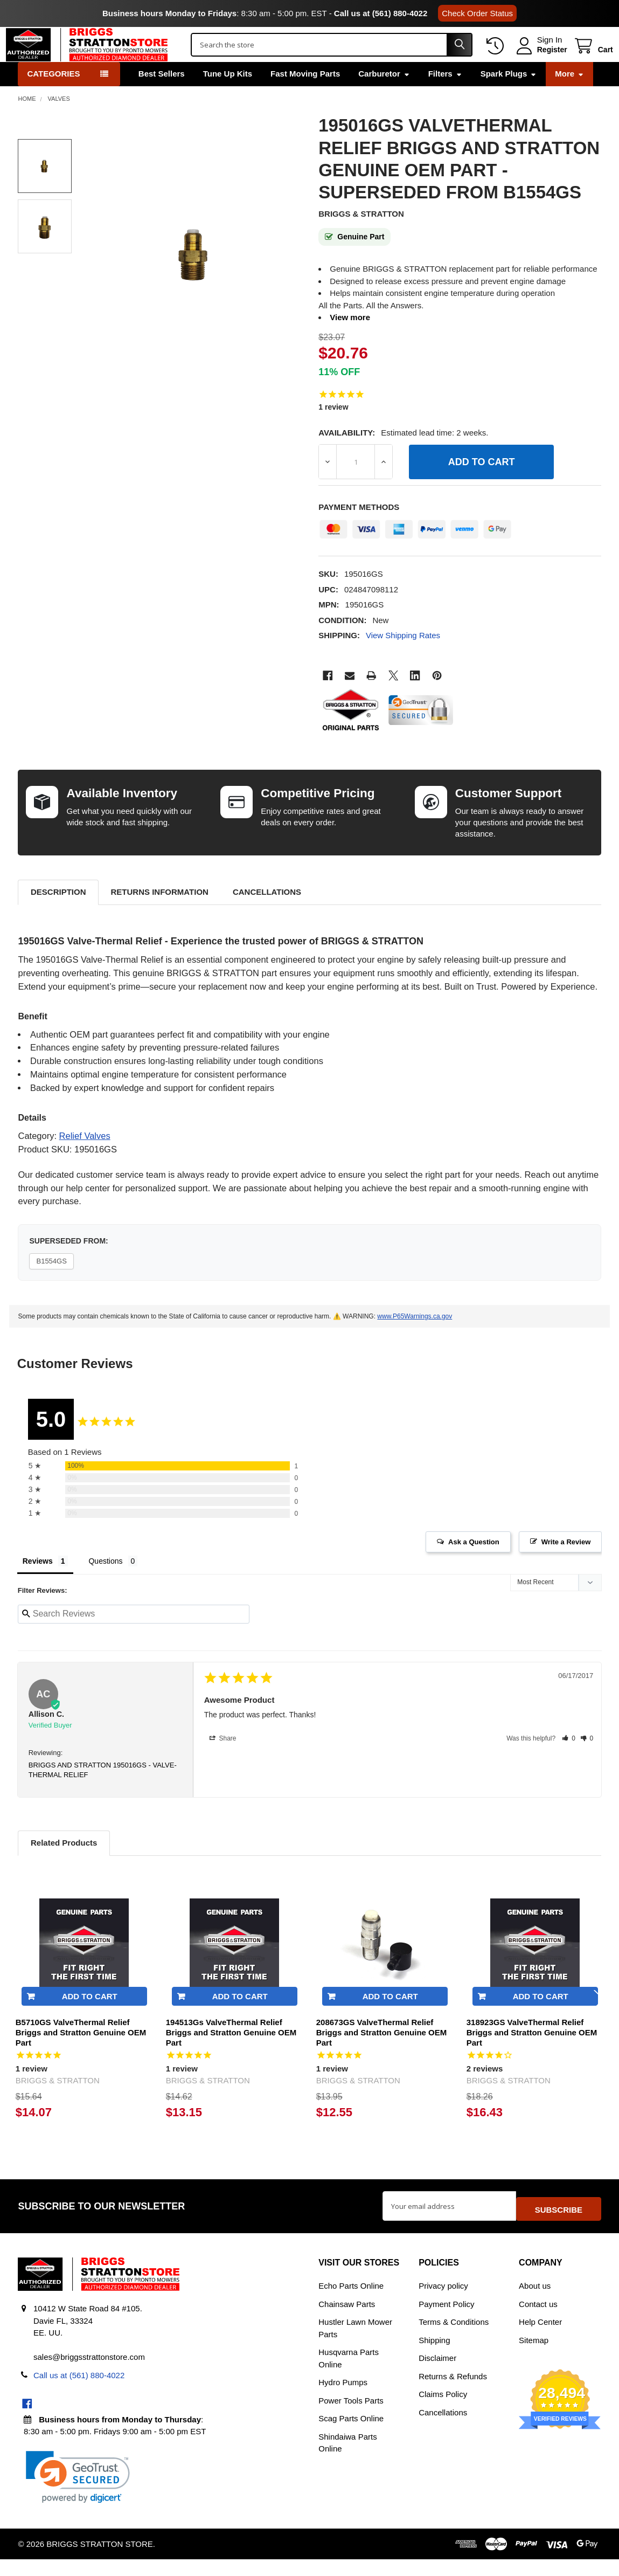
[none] (194, 277)
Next (599, 2022)
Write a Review (566, 1564)
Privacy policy (443, 2302)
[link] (78, 2494)
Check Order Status (477, 13)
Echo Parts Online (351, 2302)
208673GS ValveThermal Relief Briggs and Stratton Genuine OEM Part (381, 2055)
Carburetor (384, 96)
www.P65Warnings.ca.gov (414, 1339)
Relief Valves (84, 1158)
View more (350, 339)
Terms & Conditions (454, 2338)
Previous (20, 2022)
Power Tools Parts (351, 2417)
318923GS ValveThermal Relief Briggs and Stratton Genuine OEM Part (532, 2055)
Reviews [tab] (38, 1583)
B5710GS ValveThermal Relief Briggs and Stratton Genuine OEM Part (81, 2055)
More (569, 96)
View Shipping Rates (403, 657)
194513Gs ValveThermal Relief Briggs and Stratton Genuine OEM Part (231, 2055)
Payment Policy (446, 2320)
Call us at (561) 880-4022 (380, 13)
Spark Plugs (509, 96)
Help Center (540, 2338)
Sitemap (533, 2356)
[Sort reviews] (556, 1606)
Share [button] (223, 1761)
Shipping (434, 2356)
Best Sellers (161, 96)
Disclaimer (437, 2374)
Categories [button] (53, 96)
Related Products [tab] (64, 1865)
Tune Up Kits (227, 96)
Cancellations (267, 914)
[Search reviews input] (134, 1636)
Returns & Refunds (453, 2393)
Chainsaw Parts (346, 2320)
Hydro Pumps (342, 2399)
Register (540, 61)
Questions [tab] (105, 1583)
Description (58, 914)
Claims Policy (443, 2410)
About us (535, 2302)
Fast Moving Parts (305, 96)
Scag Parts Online (351, 2435)
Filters (445, 96)
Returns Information (159, 914)
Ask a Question (473, 1564)
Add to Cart (89, 2018)
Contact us (538, 2320)
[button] (568, 1761)
